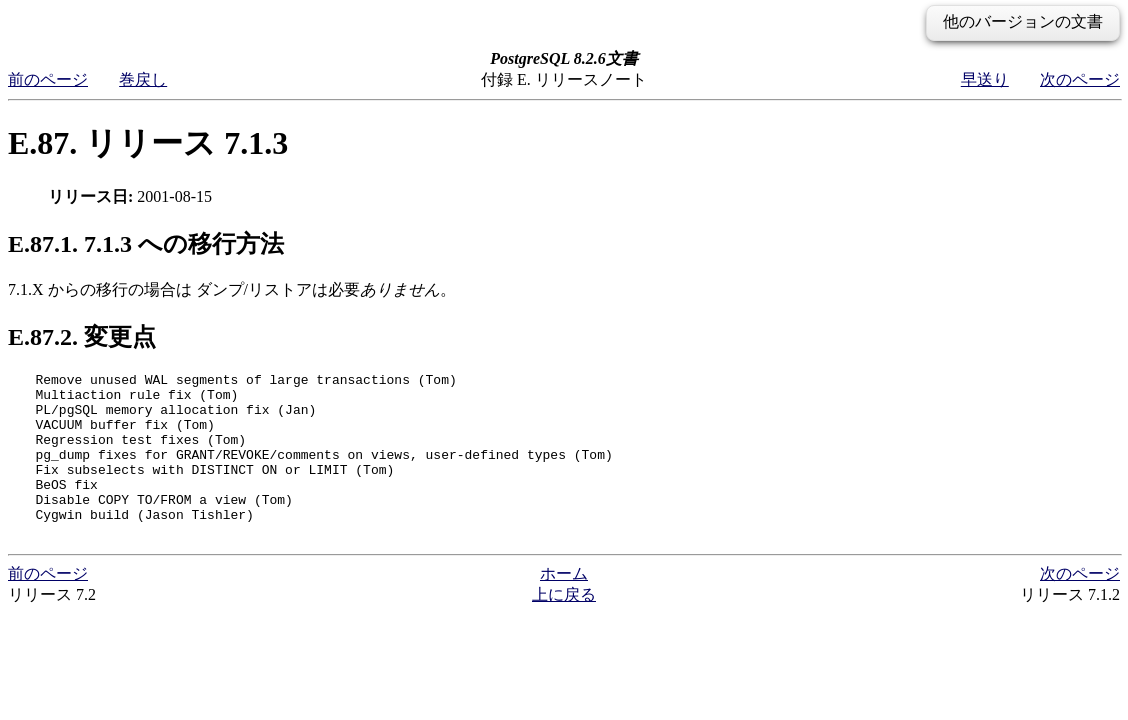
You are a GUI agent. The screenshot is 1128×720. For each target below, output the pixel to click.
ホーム (564, 606)
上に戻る (564, 627)
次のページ (1080, 79)
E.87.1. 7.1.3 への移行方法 (146, 244)
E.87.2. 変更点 (82, 337)
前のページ (48, 79)
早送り (985, 79)
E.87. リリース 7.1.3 (148, 143)
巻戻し (143, 79)
